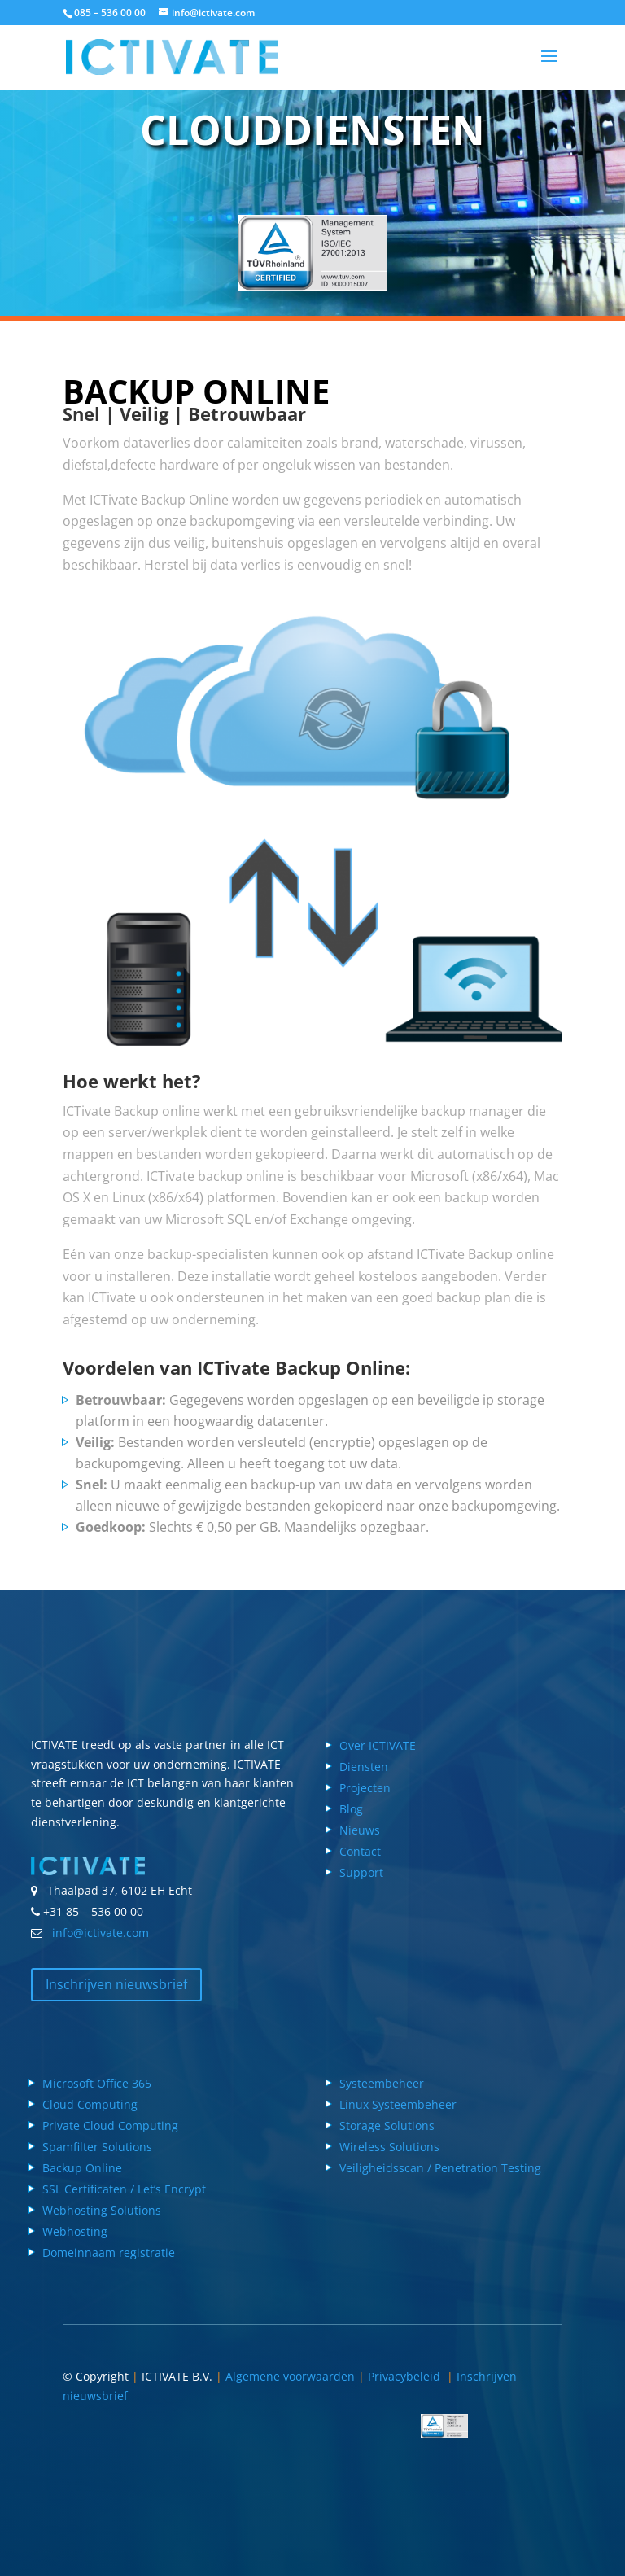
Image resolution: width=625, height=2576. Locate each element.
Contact (360, 1851)
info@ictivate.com (97, 1932)
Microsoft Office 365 (96, 2083)
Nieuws (359, 1830)
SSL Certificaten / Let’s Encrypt (124, 2189)
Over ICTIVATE (377, 1745)
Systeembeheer (381, 2083)
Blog (351, 1809)
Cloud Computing (90, 2104)
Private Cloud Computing (110, 2125)
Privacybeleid (407, 2376)
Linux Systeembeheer (398, 2104)
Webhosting (74, 2231)
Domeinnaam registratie (108, 2252)
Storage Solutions (387, 2125)
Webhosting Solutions (101, 2210)
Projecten (365, 1787)
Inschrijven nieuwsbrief (116, 1984)
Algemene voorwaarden (290, 2376)
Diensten (363, 1766)
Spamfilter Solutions (97, 2146)
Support (361, 1872)
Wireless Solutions (389, 2146)
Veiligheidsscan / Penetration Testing (440, 2168)
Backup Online (82, 2168)
